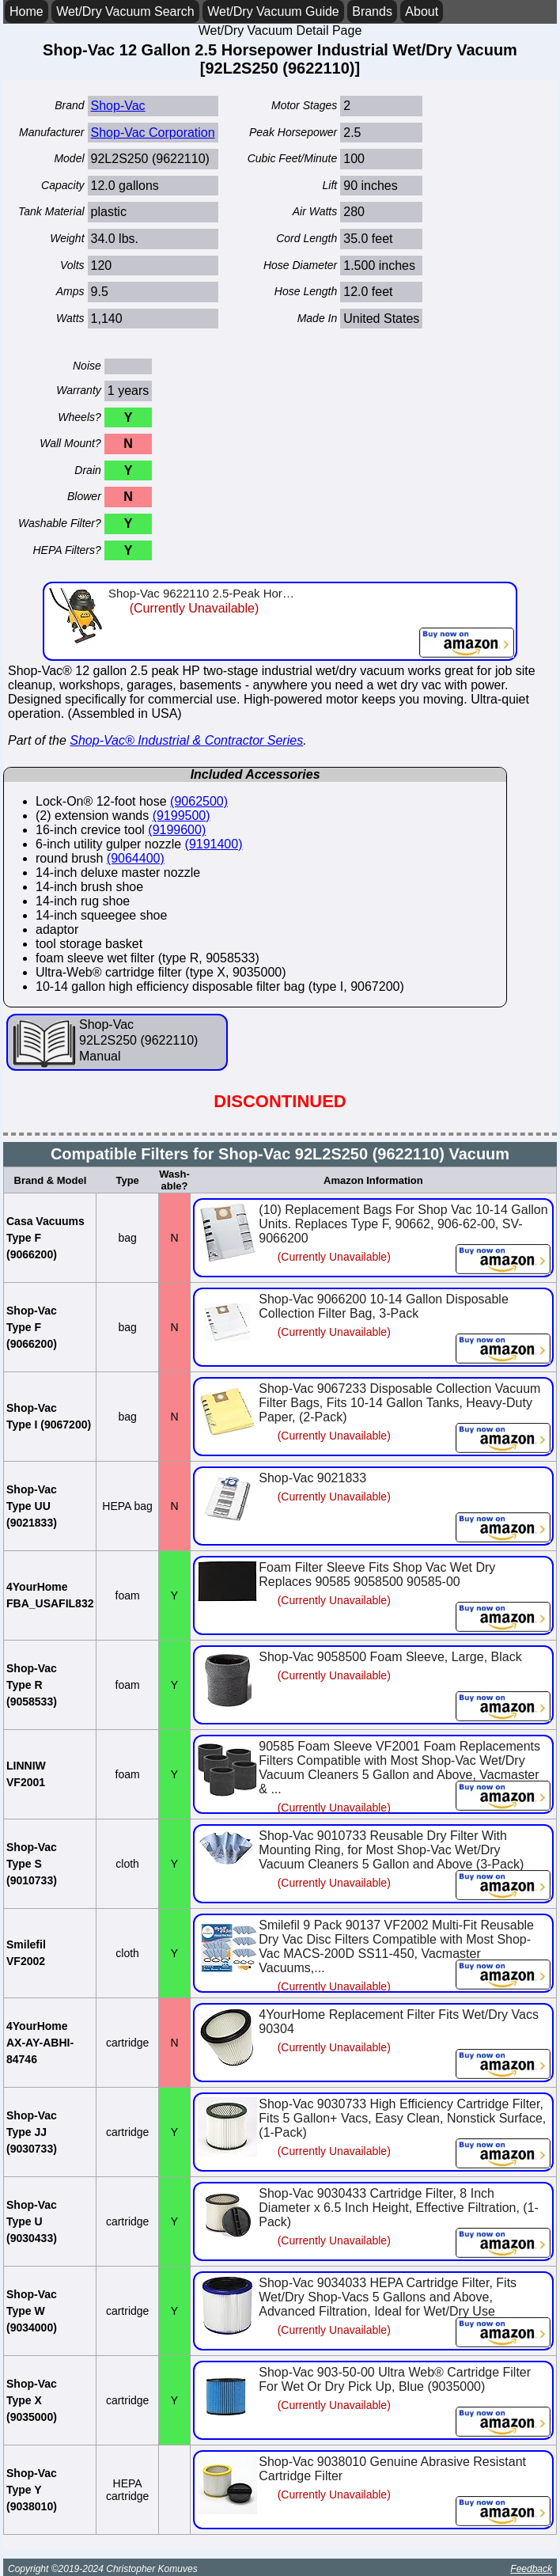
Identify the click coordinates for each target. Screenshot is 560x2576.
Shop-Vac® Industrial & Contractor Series (186, 740)
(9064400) (136, 858)
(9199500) (181, 815)
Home (26, 11)
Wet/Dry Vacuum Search (125, 11)
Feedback (531, 2568)
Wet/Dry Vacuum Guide (273, 11)
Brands (372, 11)
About (421, 11)
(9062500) (199, 801)
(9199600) (177, 830)
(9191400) (214, 844)
